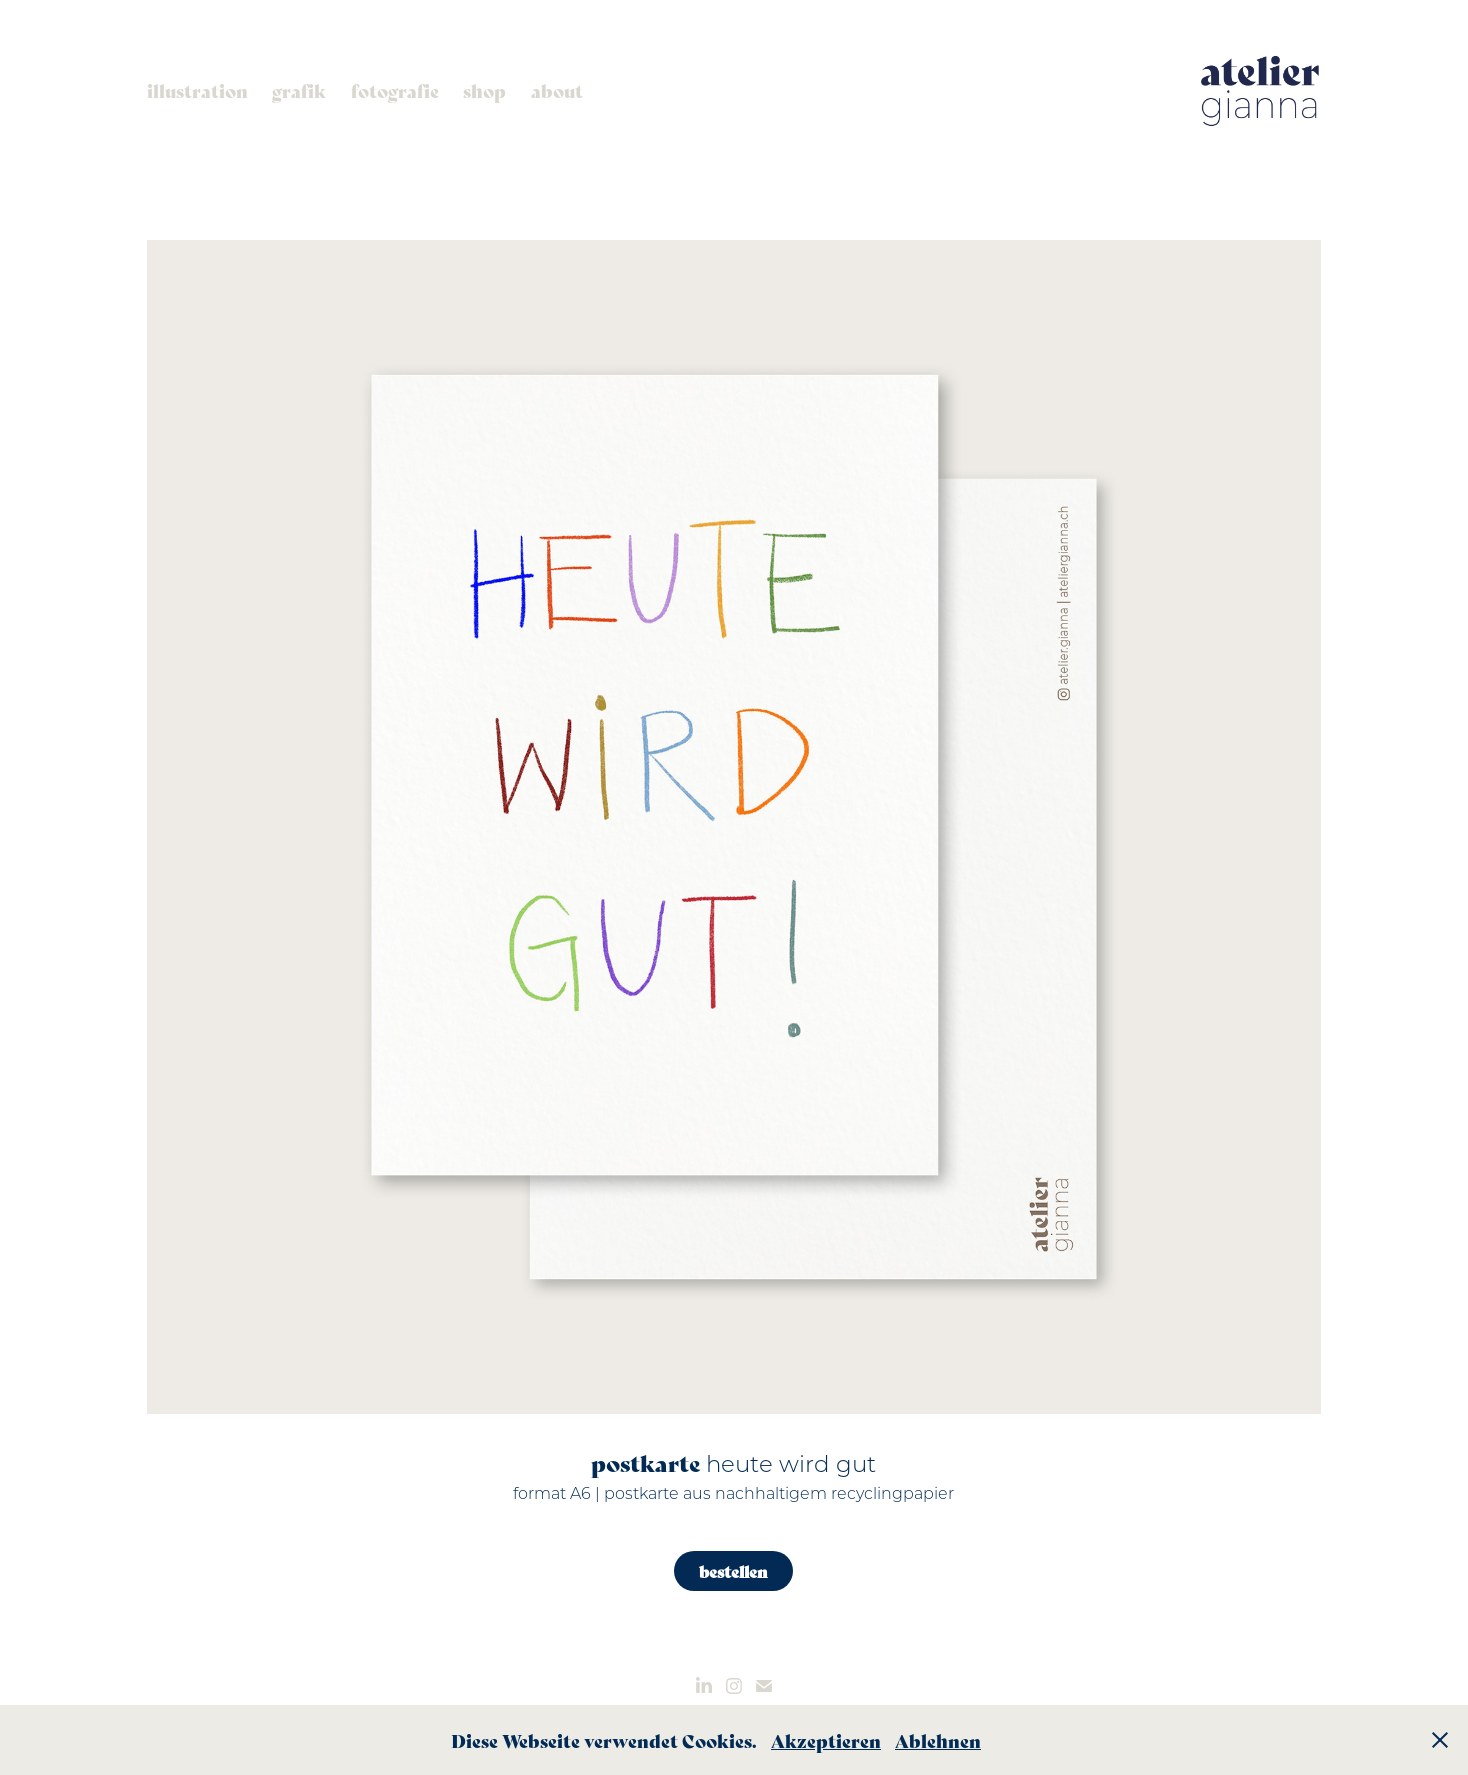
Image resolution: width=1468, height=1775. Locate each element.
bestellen (733, 1570)
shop (484, 90)
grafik (299, 90)
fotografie (395, 90)
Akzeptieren (826, 1740)
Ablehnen (938, 1740)
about (557, 90)
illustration (197, 90)
